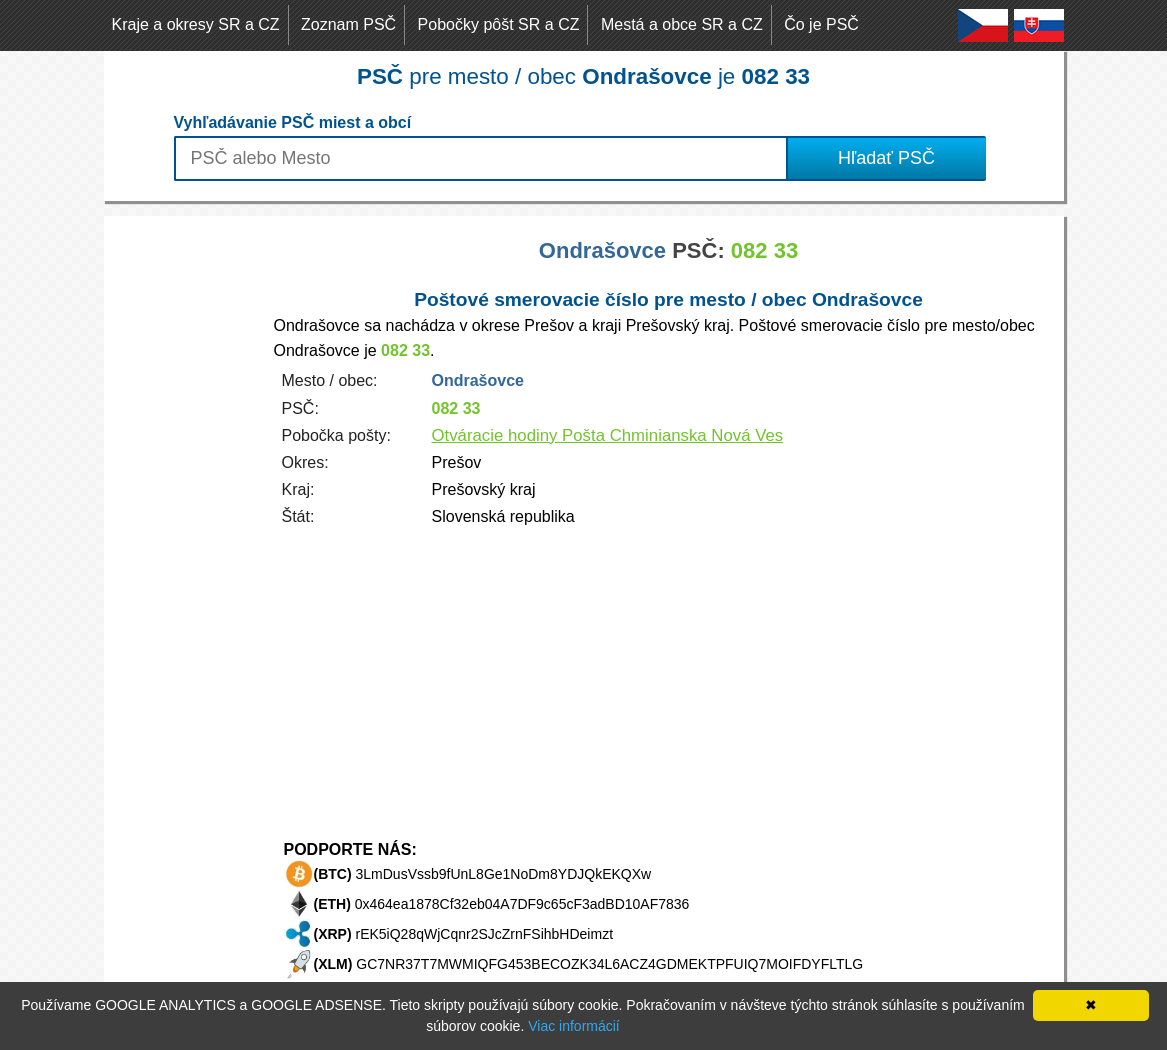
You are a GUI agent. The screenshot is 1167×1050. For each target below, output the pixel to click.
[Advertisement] (184, 516)
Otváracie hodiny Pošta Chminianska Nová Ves (608, 435)
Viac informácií (574, 1026)
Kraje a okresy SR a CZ (196, 24)
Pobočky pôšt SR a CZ (499, 24)
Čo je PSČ (821, 24)
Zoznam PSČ (348, 24)
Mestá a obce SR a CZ (682, 24)
